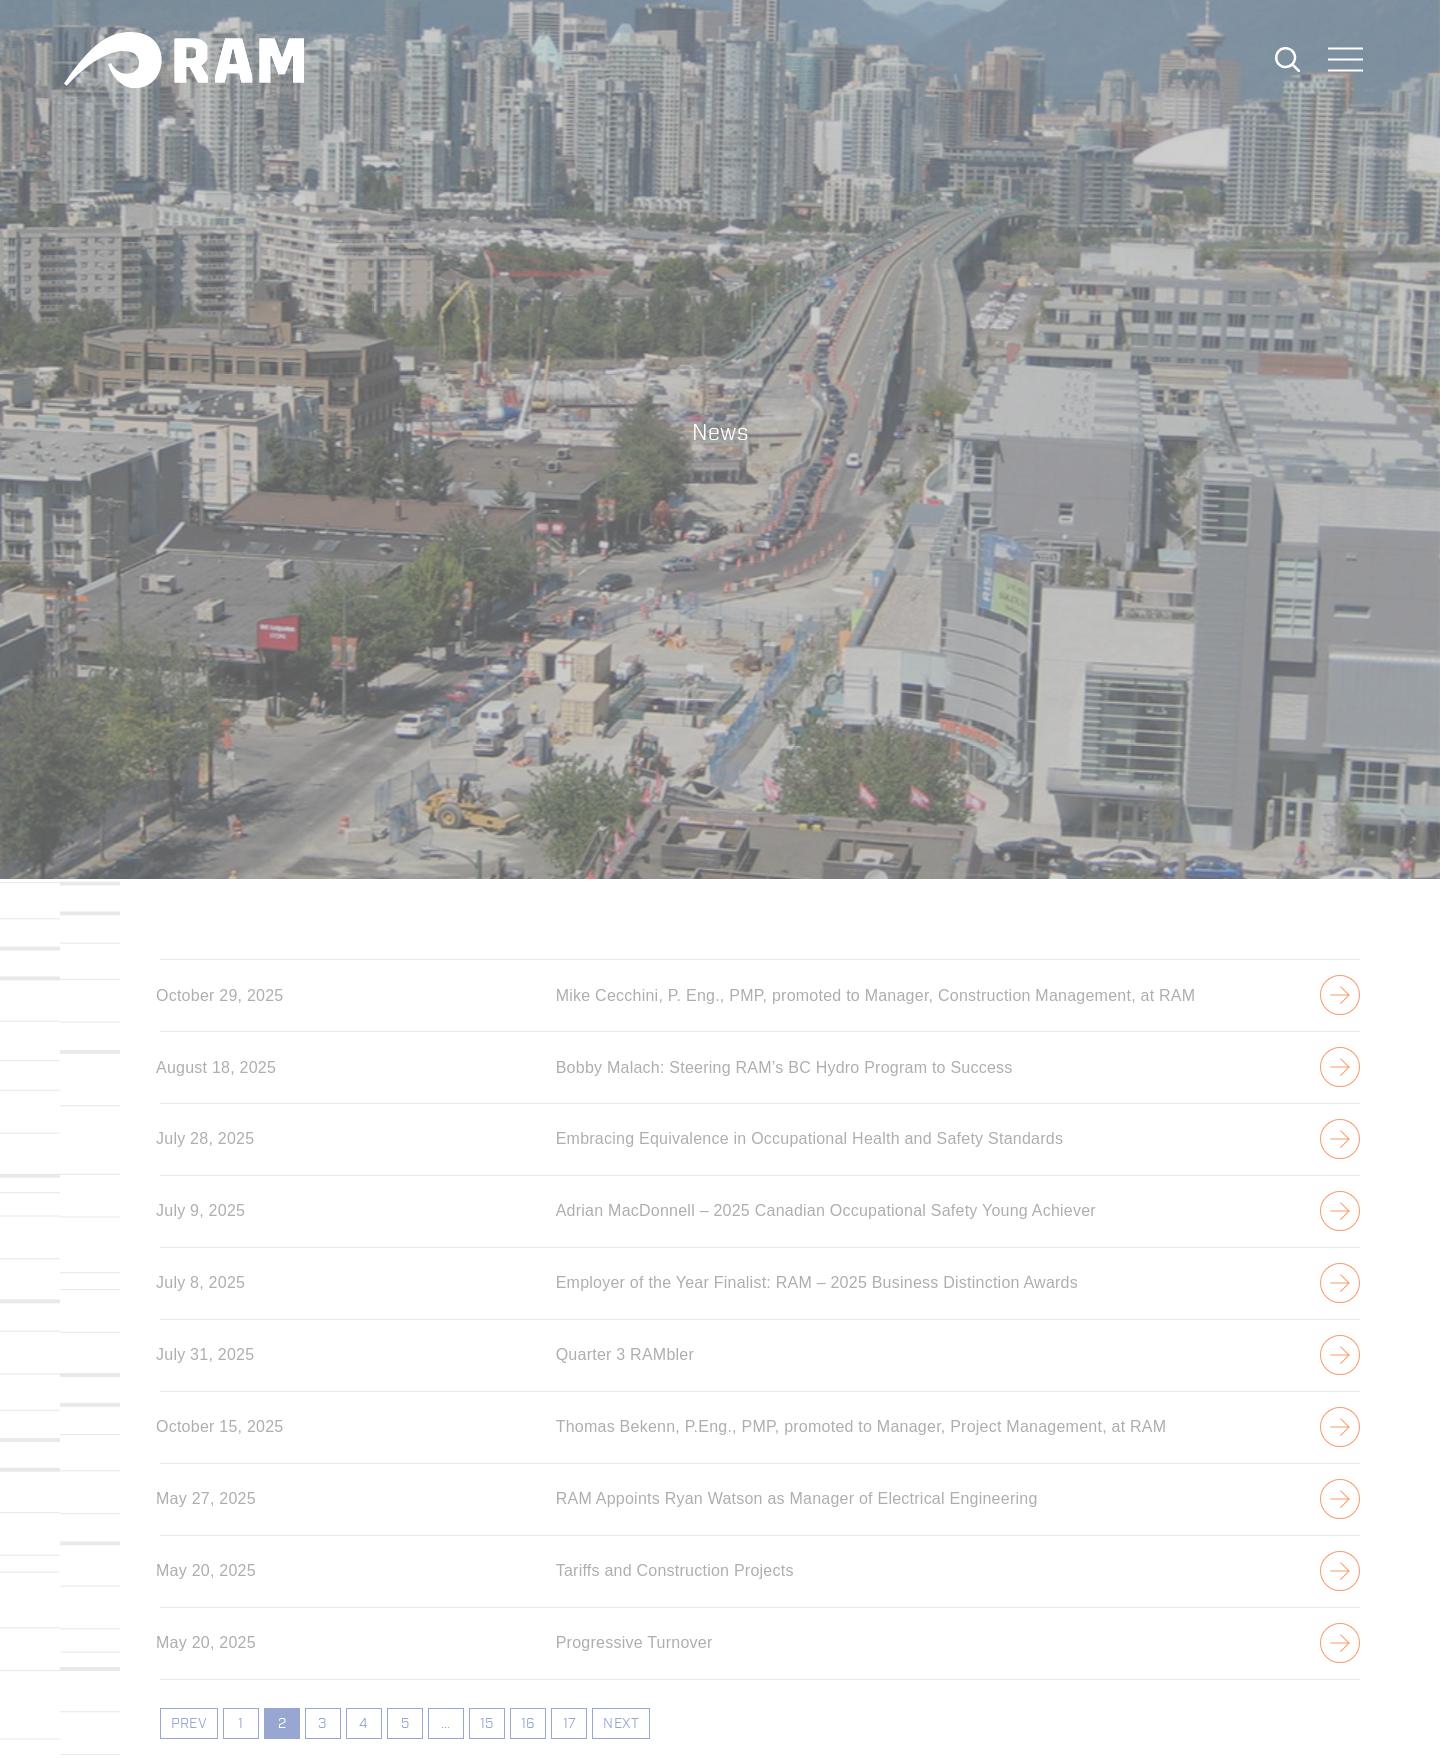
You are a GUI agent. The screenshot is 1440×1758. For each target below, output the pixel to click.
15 (486, 1724)
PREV (189, 1724)
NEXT (621, 1724)
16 (528, 1724)
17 (569, 1724)
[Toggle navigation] (1346, 61)
